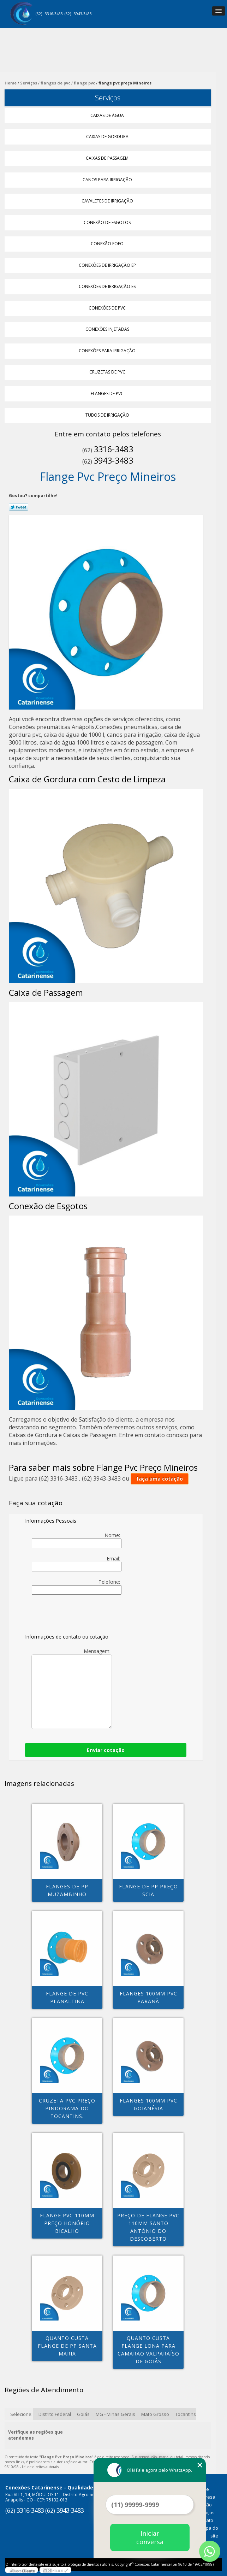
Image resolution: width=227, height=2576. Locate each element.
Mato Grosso (155, 2414)
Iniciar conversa (149, 2537)
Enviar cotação (106, 1750)
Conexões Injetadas (107, 329)
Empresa (205, 2497)
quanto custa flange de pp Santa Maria (67, 2346)
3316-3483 (54, 13)
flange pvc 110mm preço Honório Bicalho (67, 2223)
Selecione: (21, 2414)
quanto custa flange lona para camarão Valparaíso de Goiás (148, 2350)
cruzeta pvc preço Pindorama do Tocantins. (67, 2108)
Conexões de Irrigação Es (108, 286)
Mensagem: (71, 1688)
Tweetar (18, 507)
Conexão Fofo (108, 244)
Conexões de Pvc (108, 308)
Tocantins (185, 2414)
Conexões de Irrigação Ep (108, 265)
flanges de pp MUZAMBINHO (67, 1890)
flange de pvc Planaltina (67, 1997)
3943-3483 (83, 13)
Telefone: (76, 1586)
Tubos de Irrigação (107, 415)
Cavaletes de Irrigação (108, 201)
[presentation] (70, 1615)
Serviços (107, 97)
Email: (76, 1563)
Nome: (76, 1540)
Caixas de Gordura (108, 137)
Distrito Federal (54, 2414)
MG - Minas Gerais (115, 2414)
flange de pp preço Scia (148, 1890)
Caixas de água (107, 115)
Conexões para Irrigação (108, 351)
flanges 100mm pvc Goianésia (148, 2104)
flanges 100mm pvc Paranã (148, 1997)
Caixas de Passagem (108, 158)
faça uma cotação (159, 1478)
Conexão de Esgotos (108, 222)
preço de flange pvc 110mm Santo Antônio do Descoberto (148, 2227)
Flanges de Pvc (108, 393)
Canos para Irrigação (108, 180)
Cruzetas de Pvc (107, 372)
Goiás (83, 2414)
